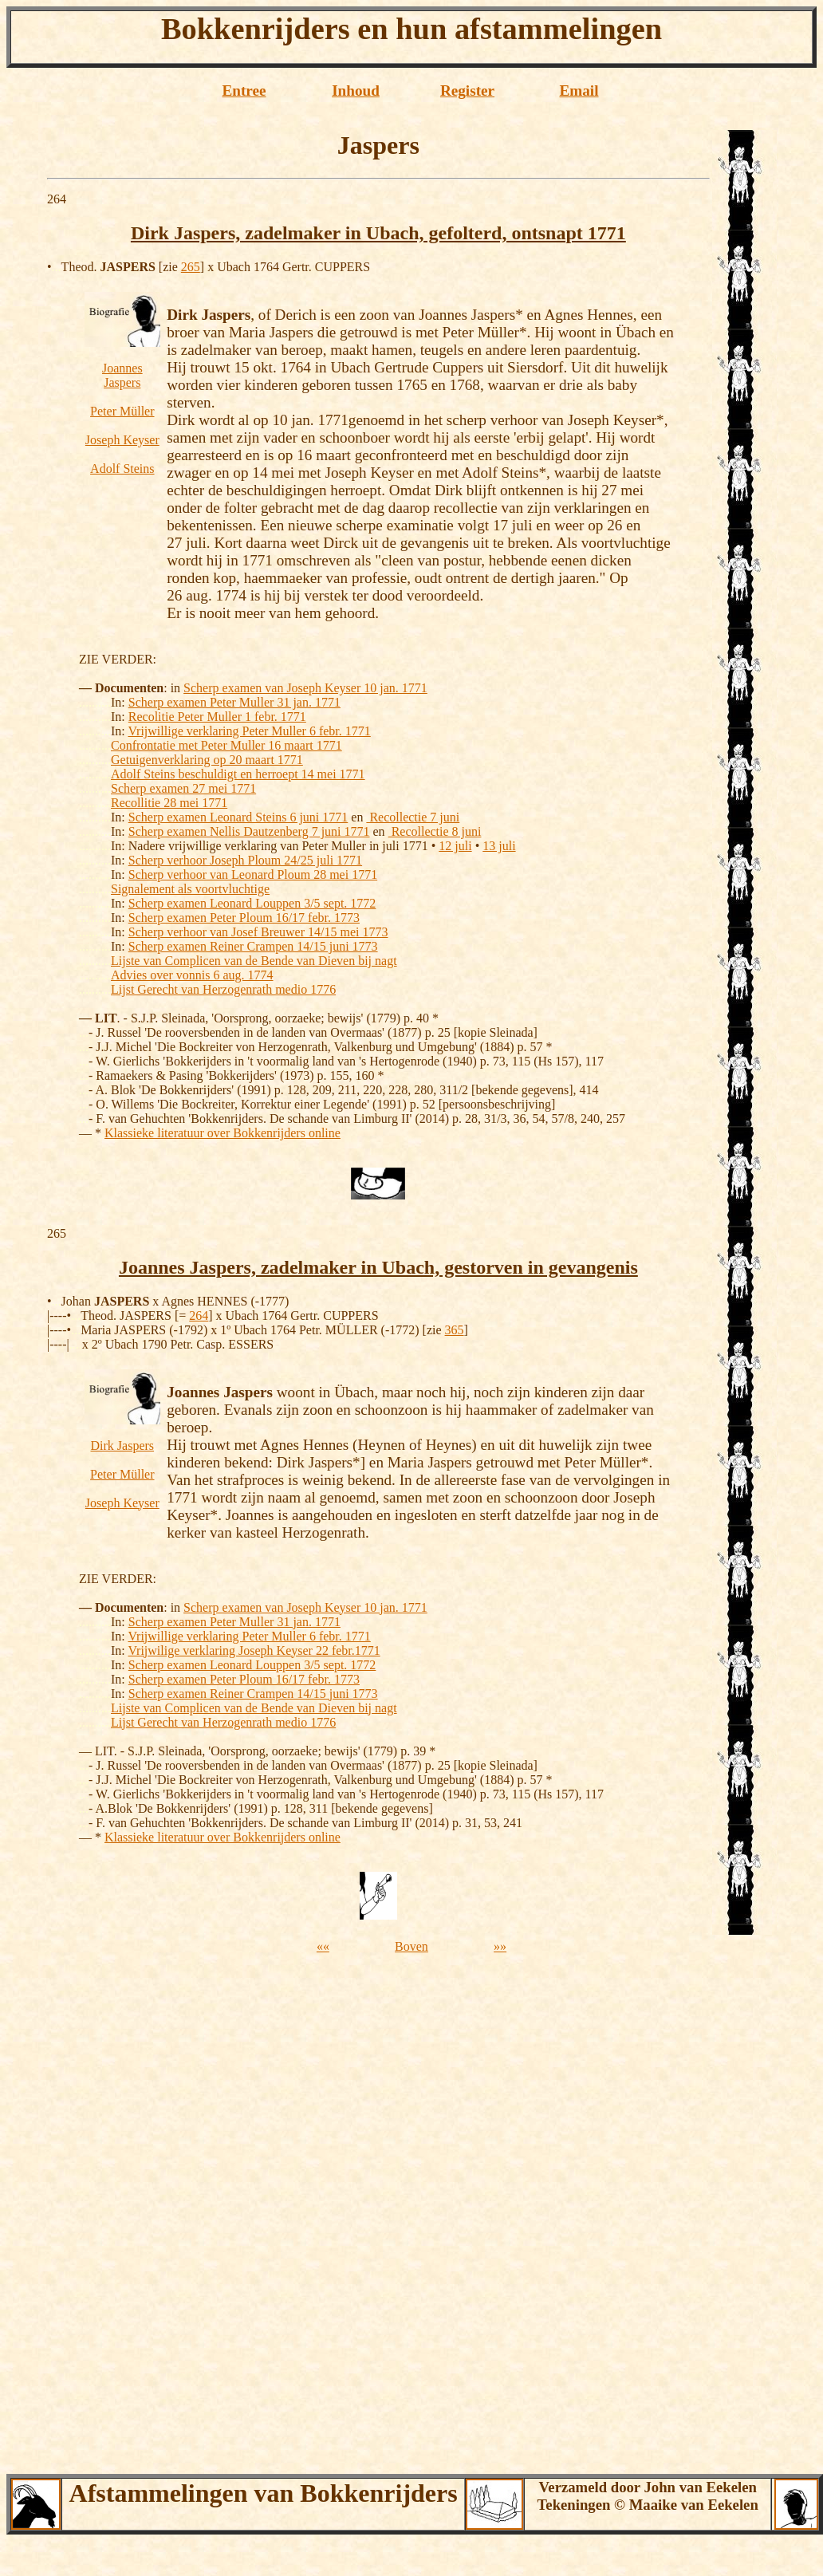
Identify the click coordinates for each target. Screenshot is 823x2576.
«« (323, 1946)
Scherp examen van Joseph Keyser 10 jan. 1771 (305, 688)
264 (198, 1315)
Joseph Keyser (122, 440)
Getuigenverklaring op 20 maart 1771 (207, 759)
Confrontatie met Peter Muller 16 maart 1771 (226, 745)
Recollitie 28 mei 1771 (169, 802)
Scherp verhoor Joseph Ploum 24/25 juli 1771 (245, 860)
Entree (244, 90)
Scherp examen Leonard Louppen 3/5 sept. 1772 (252, 903)
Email (578, 90)
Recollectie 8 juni (435, 831)
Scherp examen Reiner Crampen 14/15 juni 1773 (253, 946)
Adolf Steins (122, 468)
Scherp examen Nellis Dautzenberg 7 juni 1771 (249, 831)
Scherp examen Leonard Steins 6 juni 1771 (238, 817)
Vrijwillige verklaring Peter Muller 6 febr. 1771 (249, 731)
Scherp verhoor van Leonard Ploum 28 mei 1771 (252, 874)
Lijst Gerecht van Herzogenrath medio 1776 (223, 989)
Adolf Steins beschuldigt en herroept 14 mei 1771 (238, 774)
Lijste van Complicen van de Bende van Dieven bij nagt (254, 960)
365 (454, 1330)
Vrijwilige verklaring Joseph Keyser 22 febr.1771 (254, 1650)
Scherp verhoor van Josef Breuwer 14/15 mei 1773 (258, 932)
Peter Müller (122, 411)
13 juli (498, 846)
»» (500, 1946)
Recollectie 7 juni (412, 817)
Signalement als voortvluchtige (190, 889)
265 (190, 267)
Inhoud (356, 90)
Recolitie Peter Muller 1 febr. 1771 (217, 716)
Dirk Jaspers (123, 1445)
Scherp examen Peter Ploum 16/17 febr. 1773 (244, 917)
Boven (411, 1946)
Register (467, 90)
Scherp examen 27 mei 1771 (183, 788)
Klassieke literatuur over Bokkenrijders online (222, 1133)
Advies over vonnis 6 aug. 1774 (192, 975)
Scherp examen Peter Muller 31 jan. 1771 (234, 702)
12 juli (455, 846)
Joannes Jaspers (122, 375)
